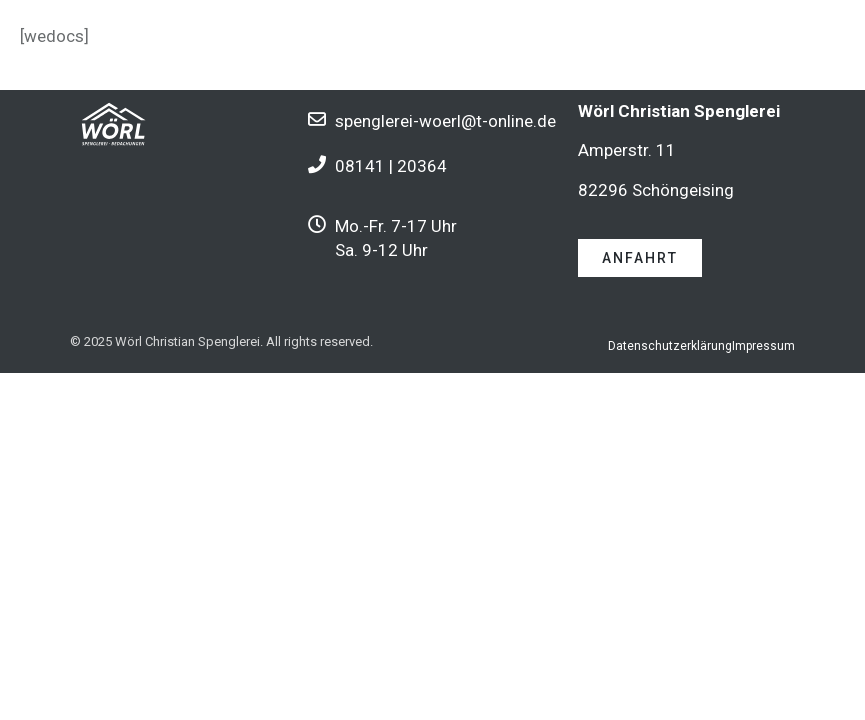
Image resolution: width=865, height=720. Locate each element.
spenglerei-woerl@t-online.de (445, 121)
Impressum (763, 346)
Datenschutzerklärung (670, 346)
